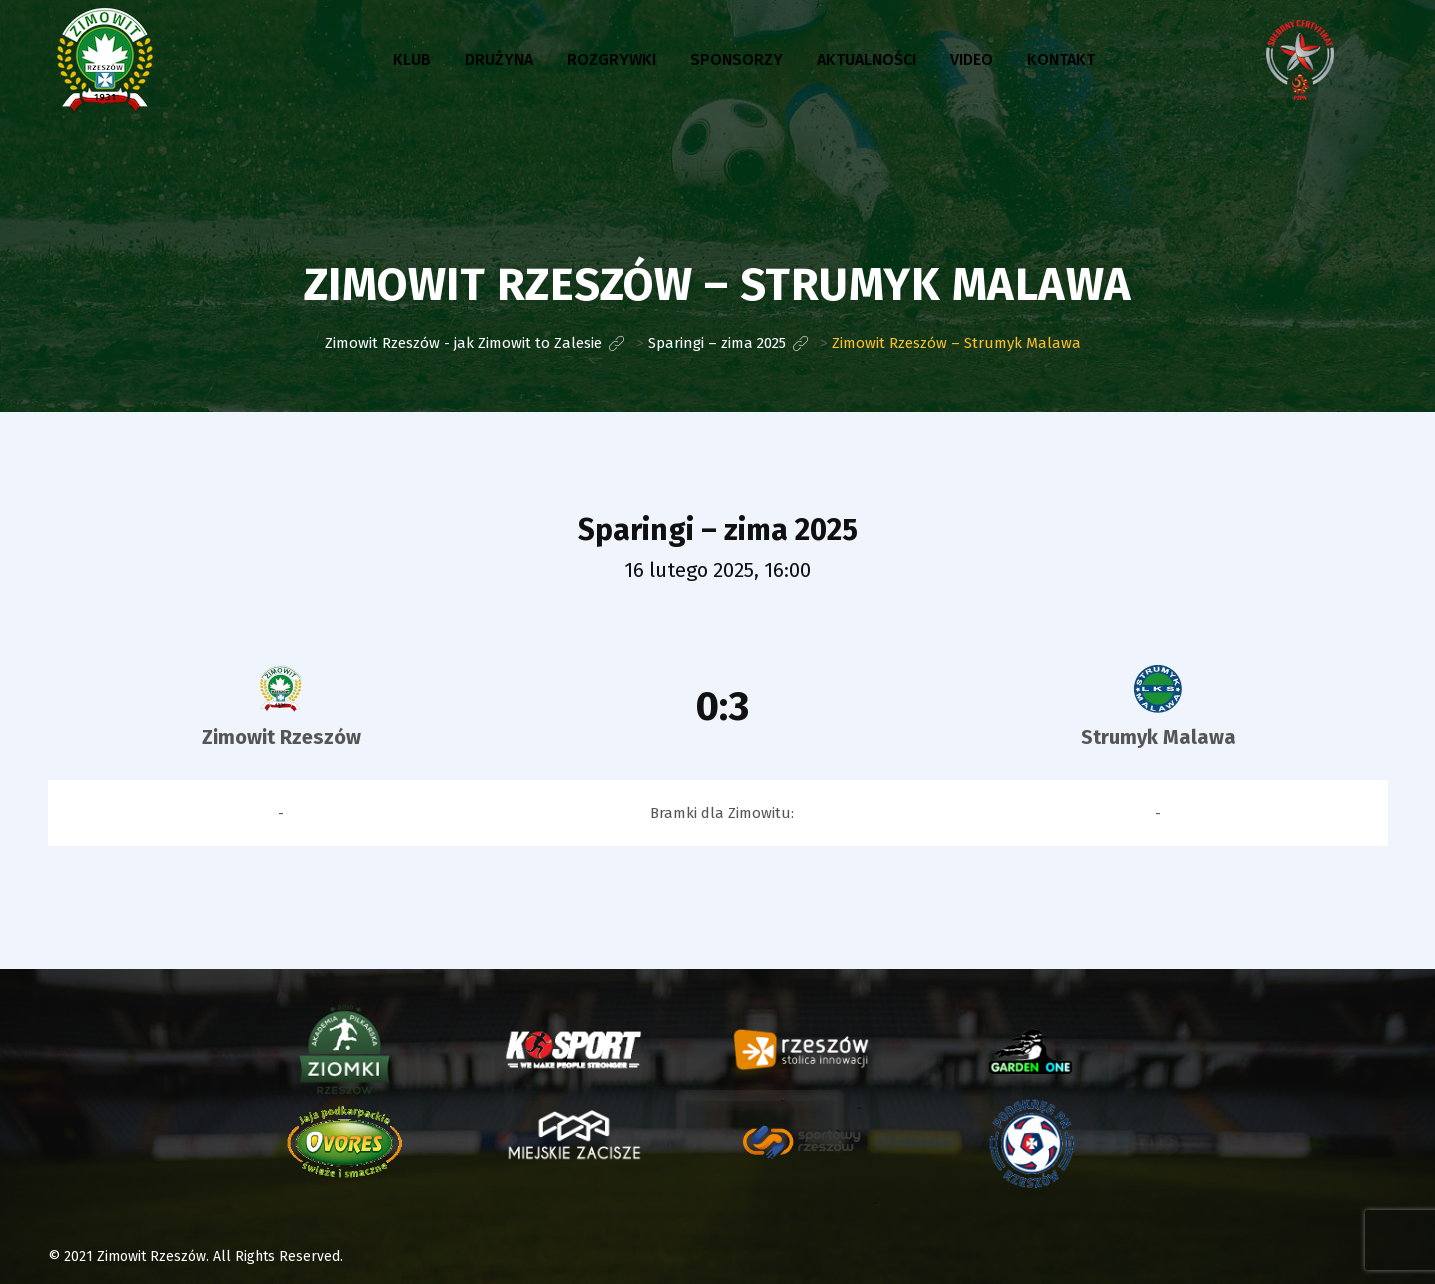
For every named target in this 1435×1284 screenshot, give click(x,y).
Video (971, 59)
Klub (412, 59)
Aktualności (866, 59)
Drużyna (499, 59)
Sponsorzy (736, 59)
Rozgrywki (611, 59)
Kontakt (1061, 59)
